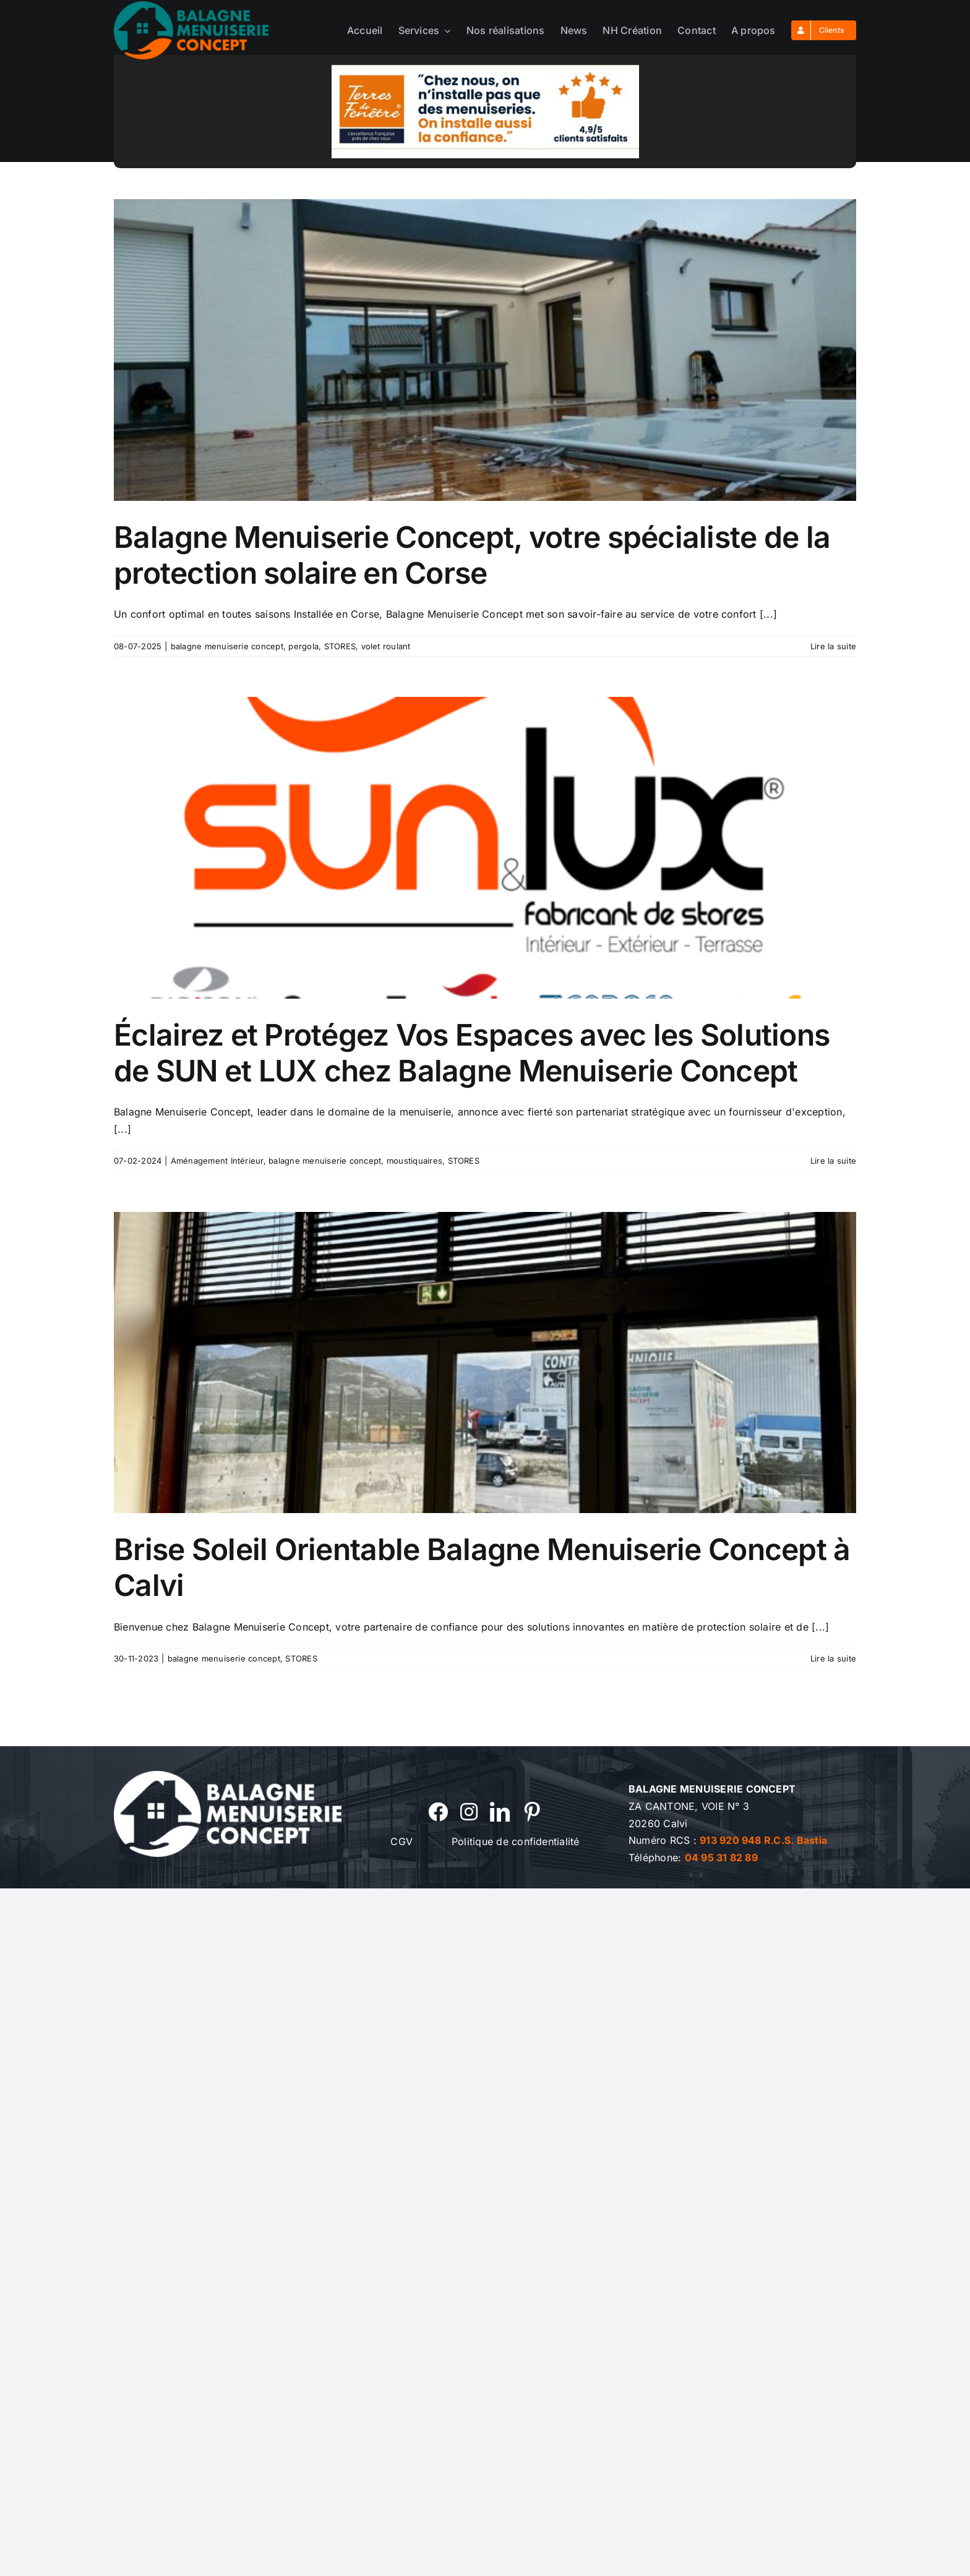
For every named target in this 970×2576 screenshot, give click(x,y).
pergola (303, 646)
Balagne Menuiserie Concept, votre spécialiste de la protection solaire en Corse (472, 555)
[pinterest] (532, 1812)
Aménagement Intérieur (217, 1161)
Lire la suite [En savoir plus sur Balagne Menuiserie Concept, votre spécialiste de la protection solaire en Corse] (833, 646)
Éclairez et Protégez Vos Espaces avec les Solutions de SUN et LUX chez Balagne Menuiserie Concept (472, 1053)
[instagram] (469, 1812)
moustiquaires (414, 1161)
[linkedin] (500, 1812)
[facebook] (438, 1812)
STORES (340, 646)
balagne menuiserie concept (227, 646)
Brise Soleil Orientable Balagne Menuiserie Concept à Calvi (482, 1567)
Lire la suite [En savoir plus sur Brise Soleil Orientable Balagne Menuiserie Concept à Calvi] (833, 1658)
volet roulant (386, 646)
